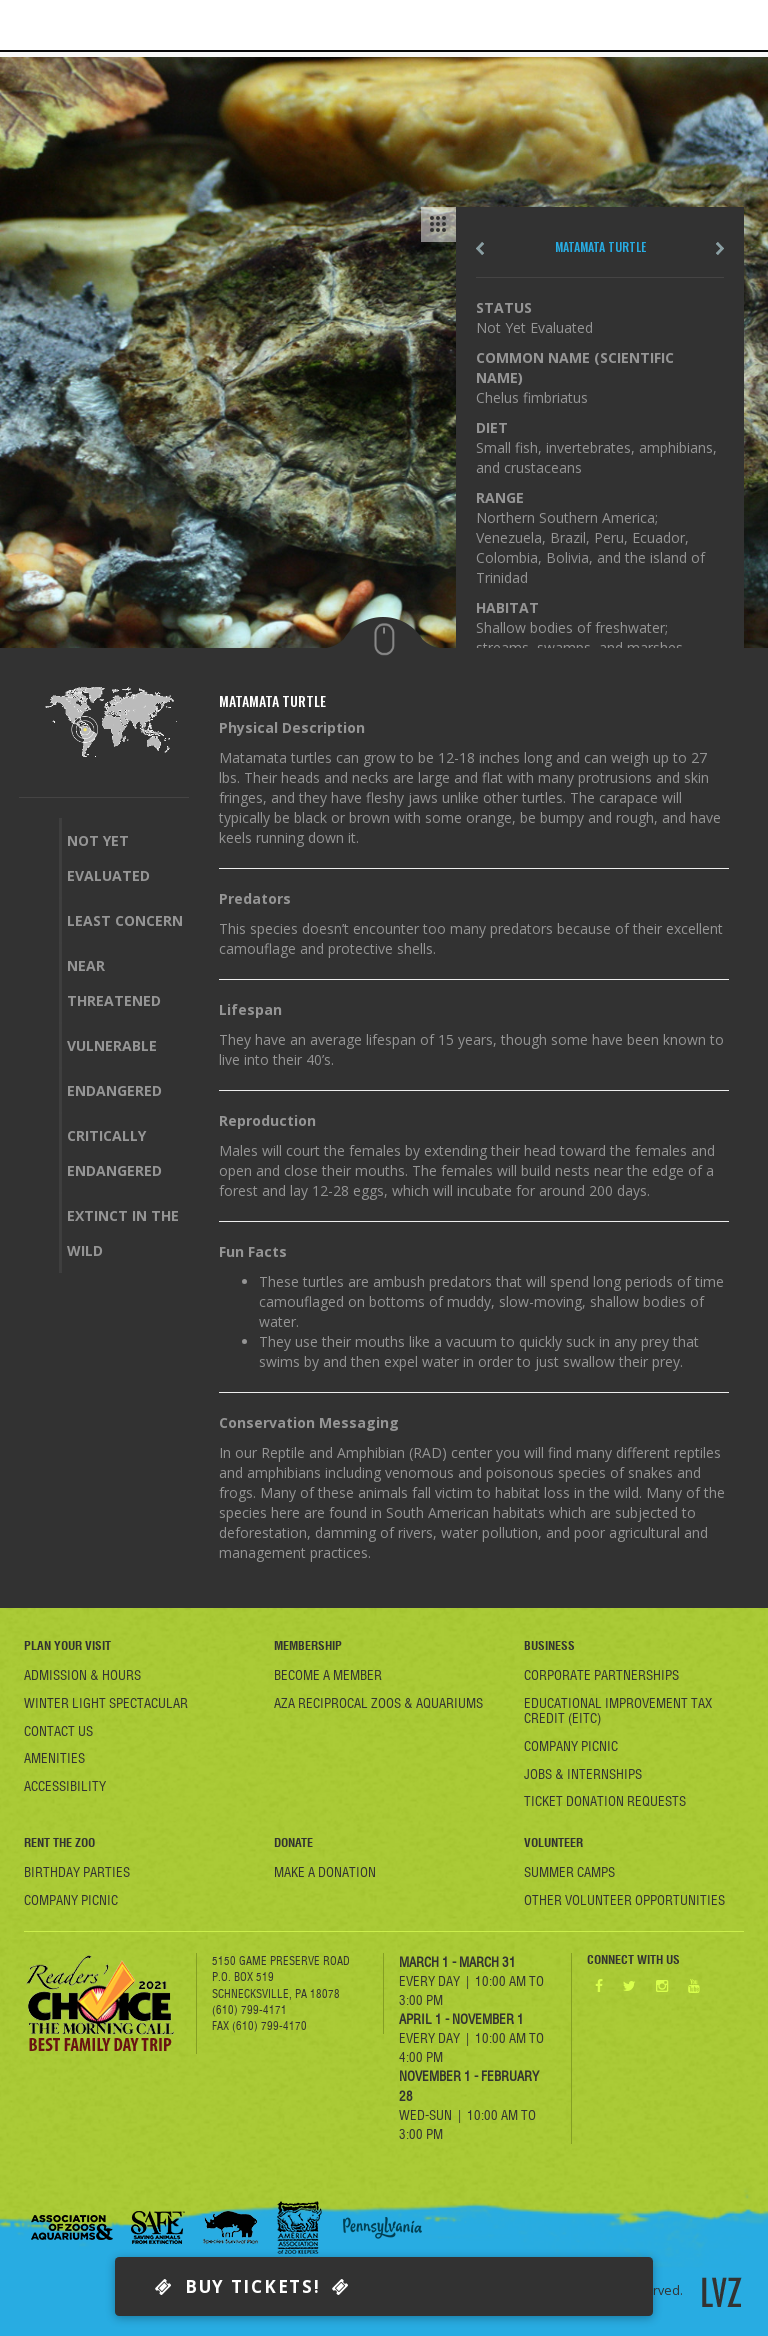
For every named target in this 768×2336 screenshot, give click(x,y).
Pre (480, 248)
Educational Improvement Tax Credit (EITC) (618, 1710)
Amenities (54, 1758)
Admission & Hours (82, 1675)
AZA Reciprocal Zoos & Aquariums (378, 1703)
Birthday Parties (77, 1872)
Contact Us (58, 1731)
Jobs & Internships (583, 1774)
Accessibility (65, 1786)
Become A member (328, 1675)
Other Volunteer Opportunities (624, 1900)
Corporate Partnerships (601, 1675)
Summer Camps (569, 1872)
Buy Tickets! (252, 2286)
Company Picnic (571, 1746)
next (720, 248)
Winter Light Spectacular (106, 1703)
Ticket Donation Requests (605, 1801)
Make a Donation (325, 1872)
